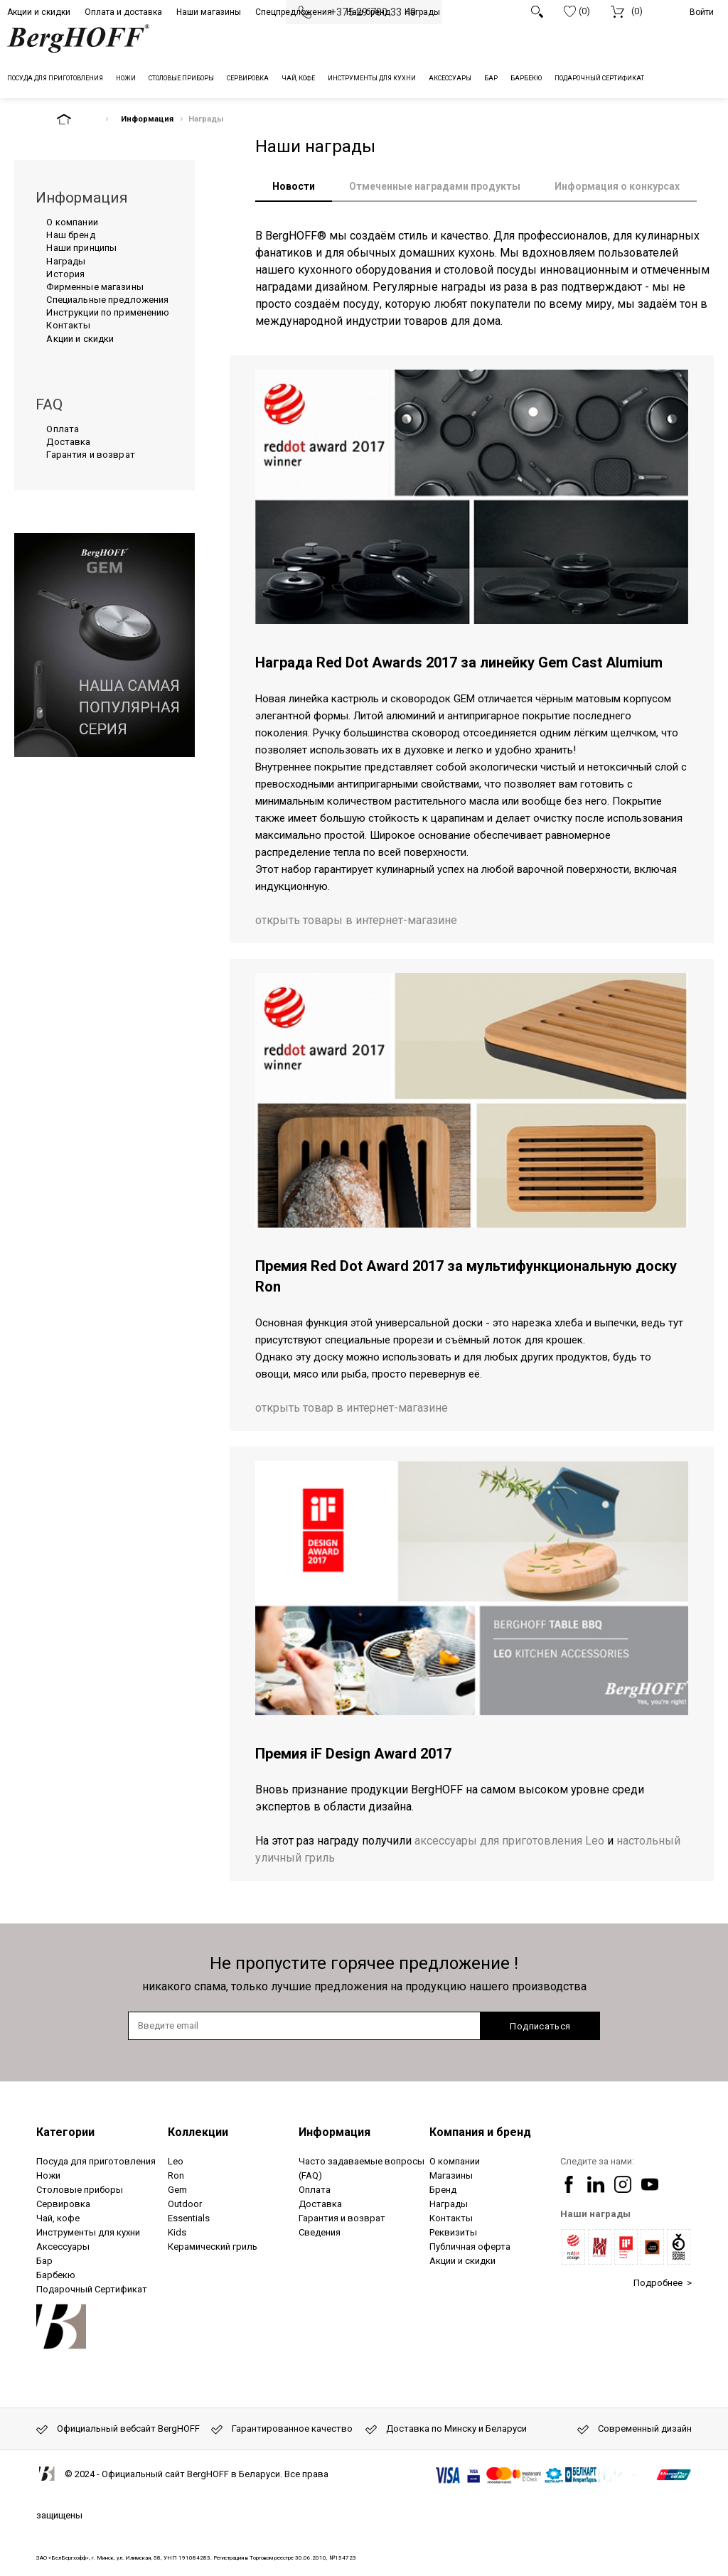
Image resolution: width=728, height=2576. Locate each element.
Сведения (320, 2232)
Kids (177, 2232)
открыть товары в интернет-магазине (356, 920)
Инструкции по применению (107, 312)
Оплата (62, 429)
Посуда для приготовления (96, 2161)
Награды (422, 12)
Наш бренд (368, 12)
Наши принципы (81, 247)
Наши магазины (208, 12)
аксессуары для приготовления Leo (509, 1840)
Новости (293, 186)
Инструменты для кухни (88, 2232)
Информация (147, 119)
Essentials (189, 2218)
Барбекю (55, 2275)
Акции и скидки (38, 12)
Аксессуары (63, 2246)
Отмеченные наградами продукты (434, 186)
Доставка (68, 441)
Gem (177, 2189)
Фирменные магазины (94, 286)
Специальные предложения (107, 299)
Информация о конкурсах (617, 186)
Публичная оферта (469, 2246)
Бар (44, 2260)
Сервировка (63, 2204)
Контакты (68, 325)
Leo (175, 2161)
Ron (176, 2175)
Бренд (442, 2189)
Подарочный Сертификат (91, 2289)
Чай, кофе (58, 2218)
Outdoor (185, 2204)
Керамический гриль (212, 2246)
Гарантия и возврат (90, 454)
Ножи (48, 2175)
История (65, 274)
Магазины (451, 2175)
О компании (71, 222)
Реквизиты (453, 2232)
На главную (76, 119)
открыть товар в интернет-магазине (351, 1408)
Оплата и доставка (123, 12)
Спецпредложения (293, 12)
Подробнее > (662, 2282)
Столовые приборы (79, 2189)
